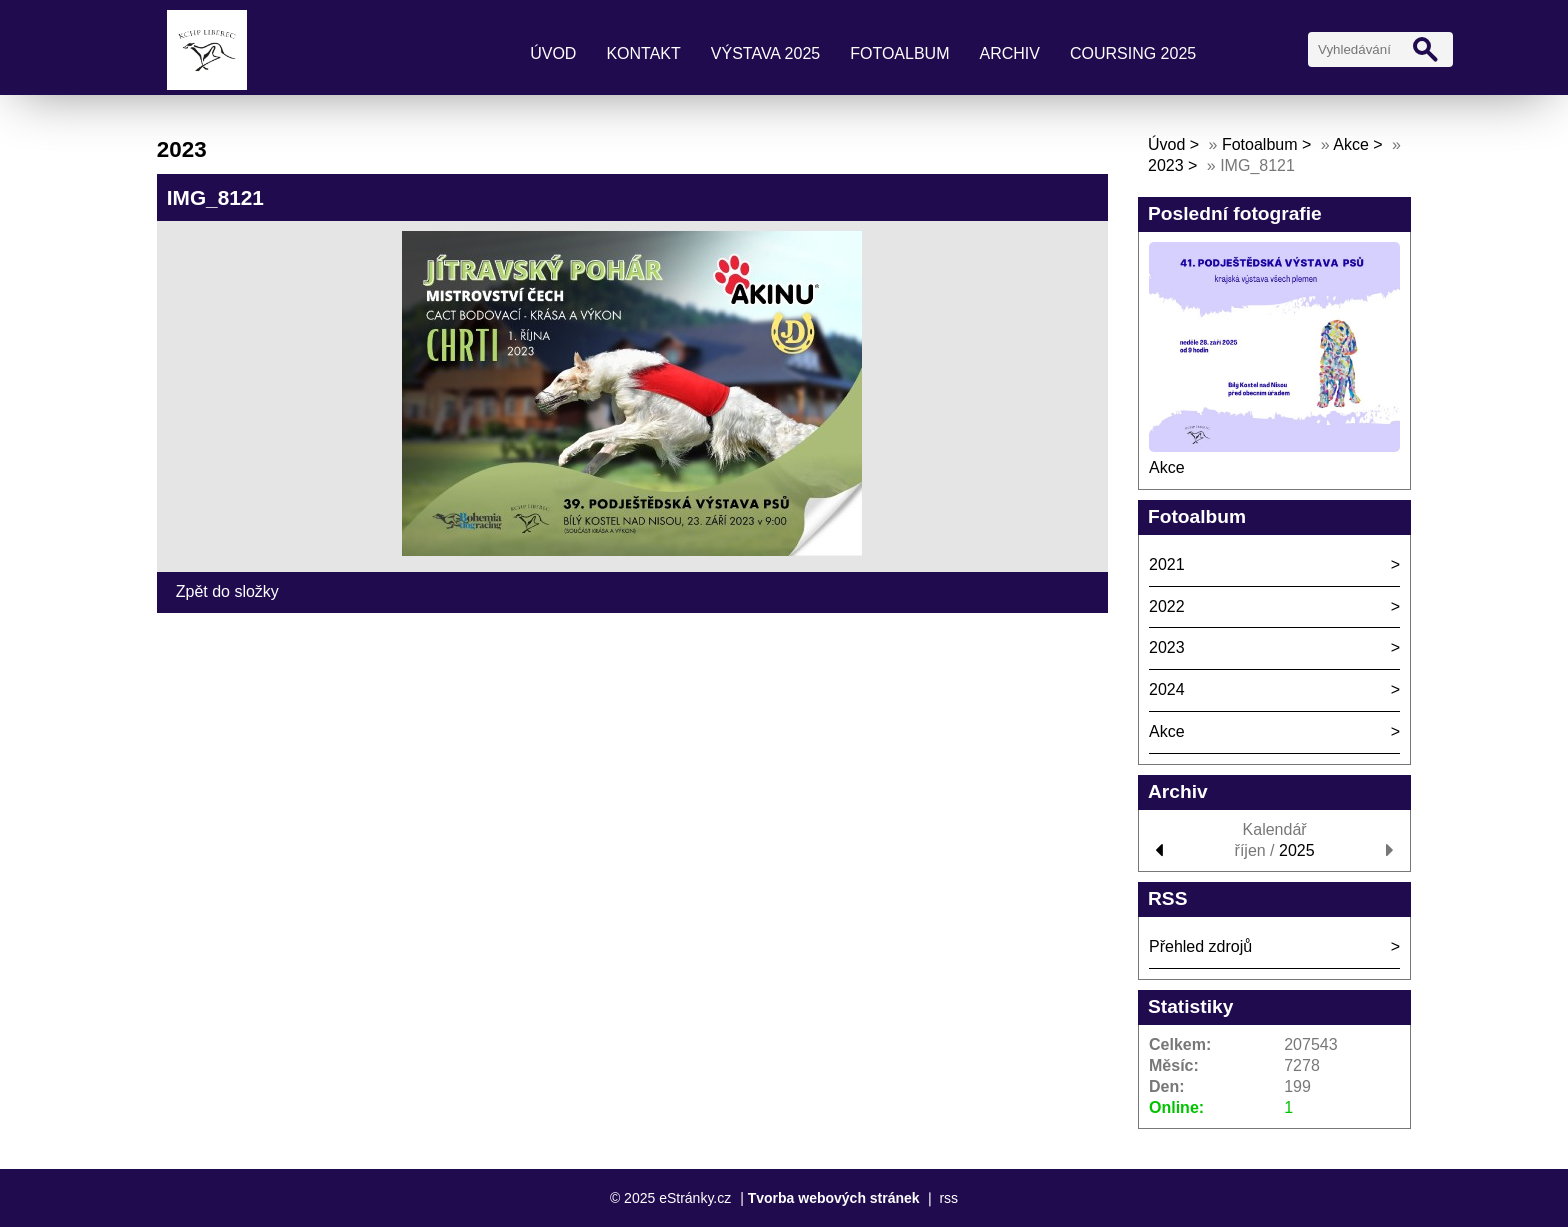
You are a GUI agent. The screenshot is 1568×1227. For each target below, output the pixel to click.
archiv (1009, 53)
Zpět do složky (227, 591)
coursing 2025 (1133, 53)
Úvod (553, 53)
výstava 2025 (765, 53)
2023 (1166, 165)
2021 (1167, 564)
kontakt (643, 53)
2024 (1167, 689)
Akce (1351, 144)
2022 (1167, 606)
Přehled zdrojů (1200, 946)
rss (948, 1198)
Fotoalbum (899, 53)
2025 (1297, 850)
